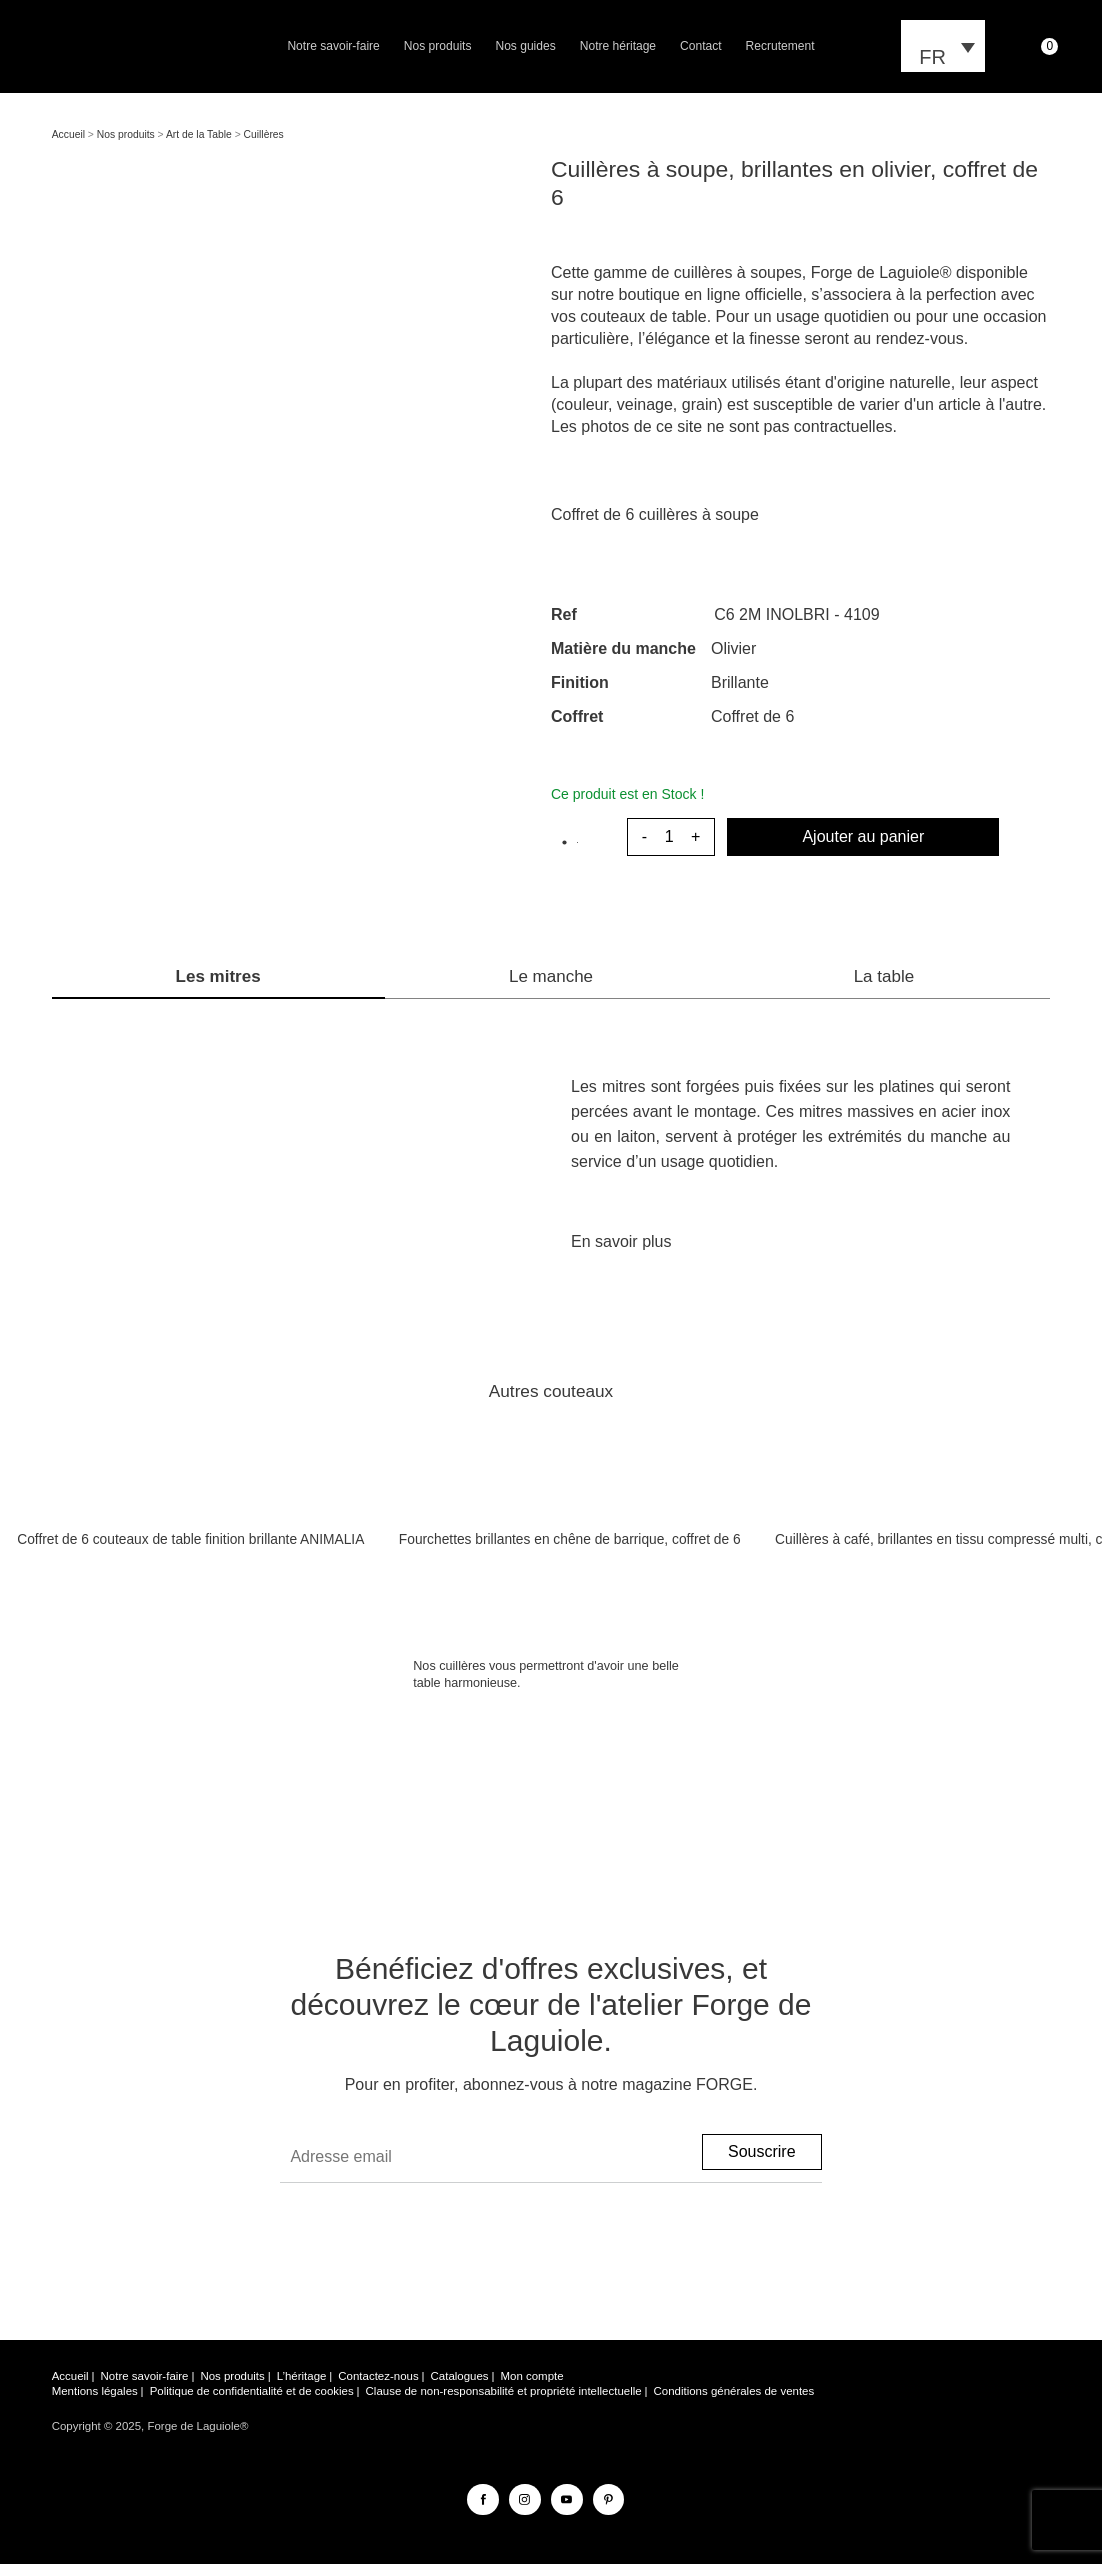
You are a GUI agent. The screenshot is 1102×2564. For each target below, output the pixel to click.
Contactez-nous (378, 2376)
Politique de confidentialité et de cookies (252, 2391)
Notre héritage (618, 46)
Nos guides (525, 46)
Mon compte (531, 2376)
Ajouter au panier (863, 836)
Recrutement (780, 46)
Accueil (68, 134)
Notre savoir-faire (333, 46)
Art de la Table (199, 134)
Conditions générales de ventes (734, 2391)
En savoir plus (621, 1241)
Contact (701, 46)
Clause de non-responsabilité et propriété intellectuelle (504, 2391)
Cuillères (264, 134)
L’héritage (302, 2376)
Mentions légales (95, 2391)
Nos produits (438, 46)
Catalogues (460, 2376)
